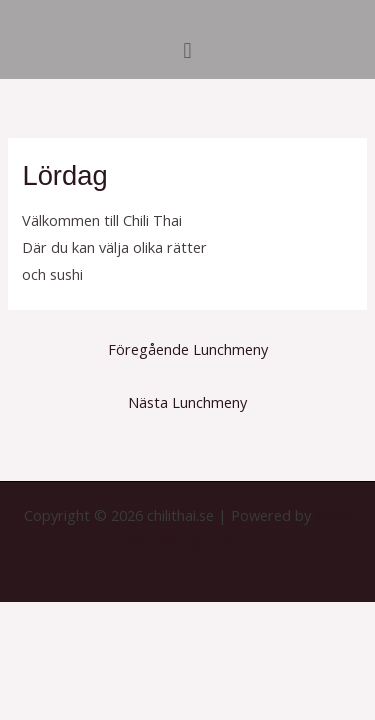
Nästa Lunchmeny (187, 402)
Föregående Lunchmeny (188, 349)
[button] (187, 49)
